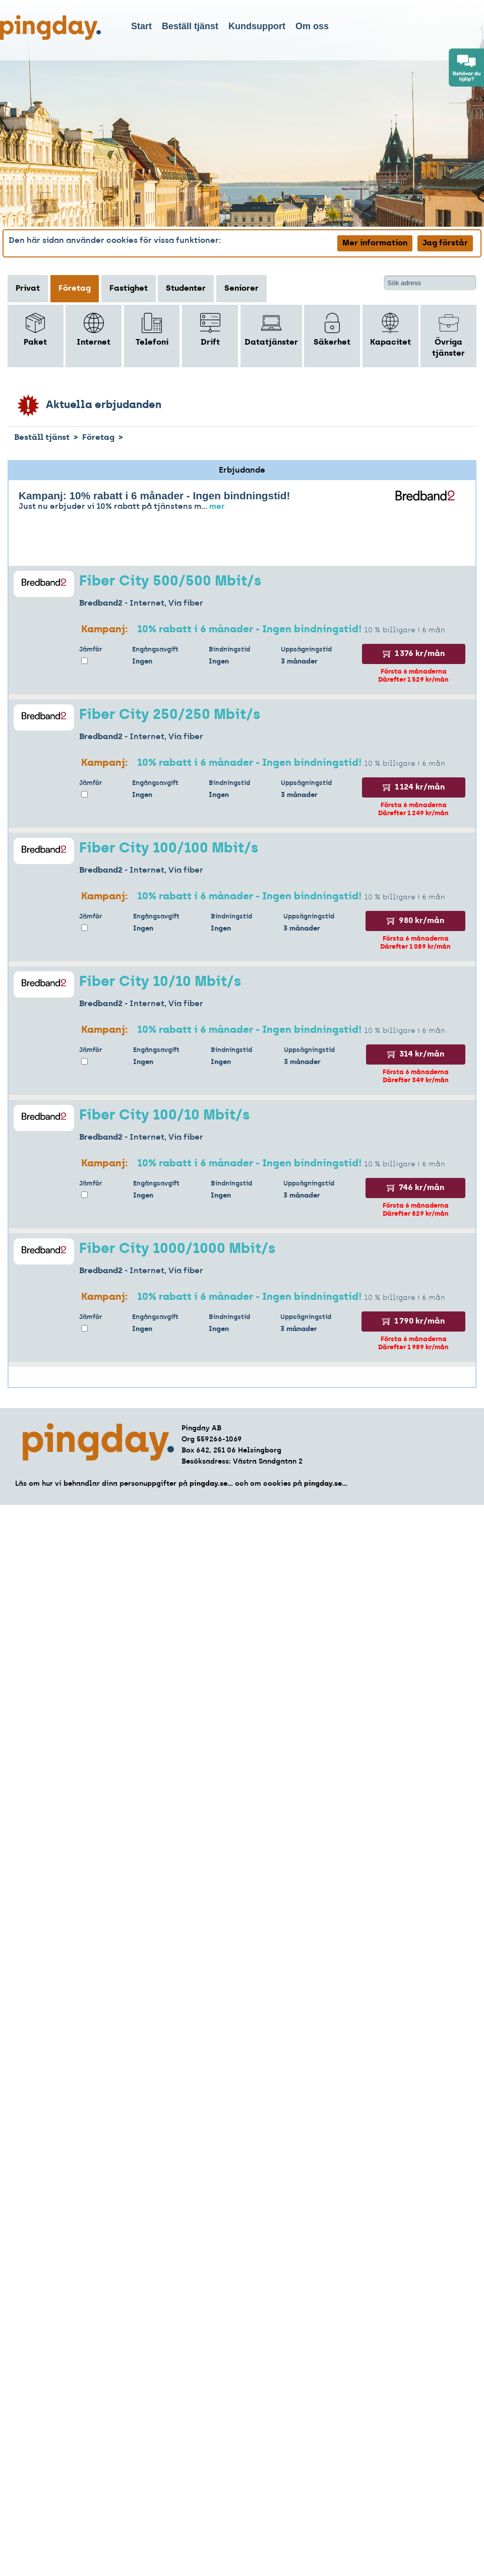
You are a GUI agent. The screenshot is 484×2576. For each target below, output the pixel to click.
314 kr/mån (415, 1054)
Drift (210, 330)
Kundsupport (256, 26)
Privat (28, 289)
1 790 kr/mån (413, 1321)
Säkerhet (332, 330)
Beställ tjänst (190, 26)
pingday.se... (211, 1484)
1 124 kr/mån (414, 787)
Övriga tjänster (448, 335)
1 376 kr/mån (414, 654)
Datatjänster (271, 330)
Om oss (312, 26)
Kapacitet (390, 330)
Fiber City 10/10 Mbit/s (160, 982)
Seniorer (241, 289)
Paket (35, 330)
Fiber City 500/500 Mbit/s (170, 582)
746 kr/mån (415, 1188)
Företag (74, 289)
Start (141, 26)
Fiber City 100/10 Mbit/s (164, 1116)
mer (217, 507)
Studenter (186, 289)
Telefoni (152, 330)
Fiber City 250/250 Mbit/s (169, 715)
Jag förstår (445, 243)
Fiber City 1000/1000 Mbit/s (177, 1249)
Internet (93, 330)
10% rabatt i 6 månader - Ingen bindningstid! (249, 630)
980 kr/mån (415, 921)
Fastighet (128, 289)
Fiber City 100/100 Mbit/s (168, 849)
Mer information (374, 243)
